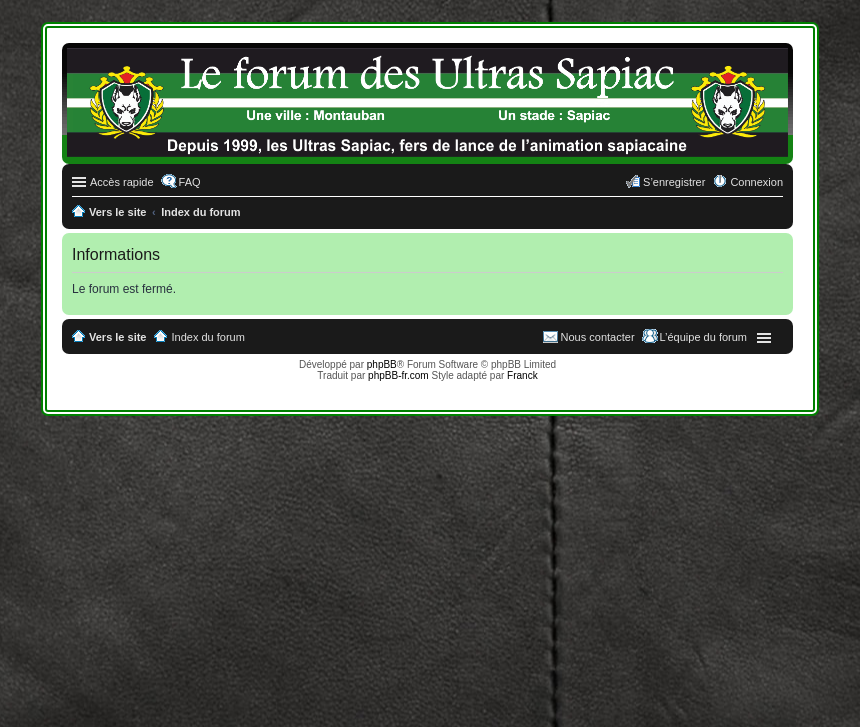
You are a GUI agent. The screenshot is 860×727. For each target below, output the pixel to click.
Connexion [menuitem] (756, 182)
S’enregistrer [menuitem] (674, 182)
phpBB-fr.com (398, 375)
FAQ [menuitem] (190, 182)
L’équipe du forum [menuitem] (703, 337)
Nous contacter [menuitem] (598, 337)
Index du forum (208, 337)
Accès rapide (122, 182)
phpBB (382, 364)
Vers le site (118, 337)
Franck (522, 375)
